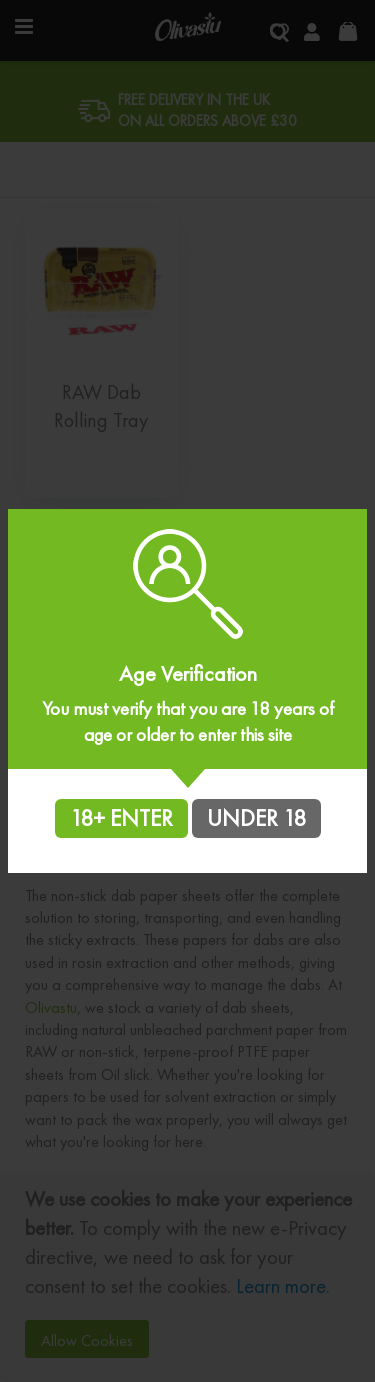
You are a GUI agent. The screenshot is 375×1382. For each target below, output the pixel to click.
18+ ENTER (121, 818)
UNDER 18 (256, 818)
